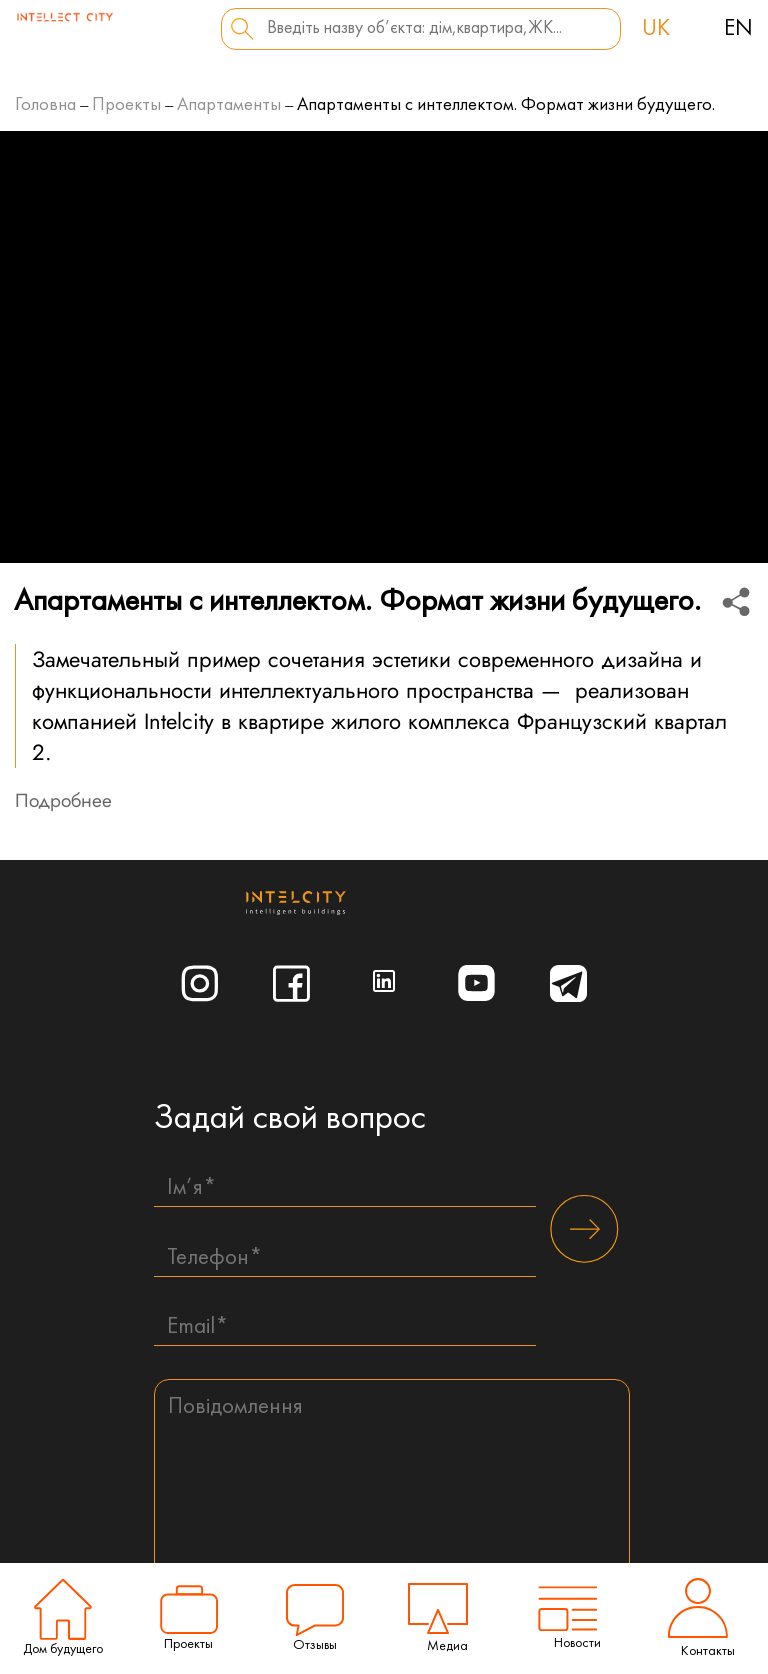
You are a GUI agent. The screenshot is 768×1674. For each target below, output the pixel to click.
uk (656, 29)
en (738, 29)
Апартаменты (229, 105)
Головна (45, 105)
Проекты (126, 105)
